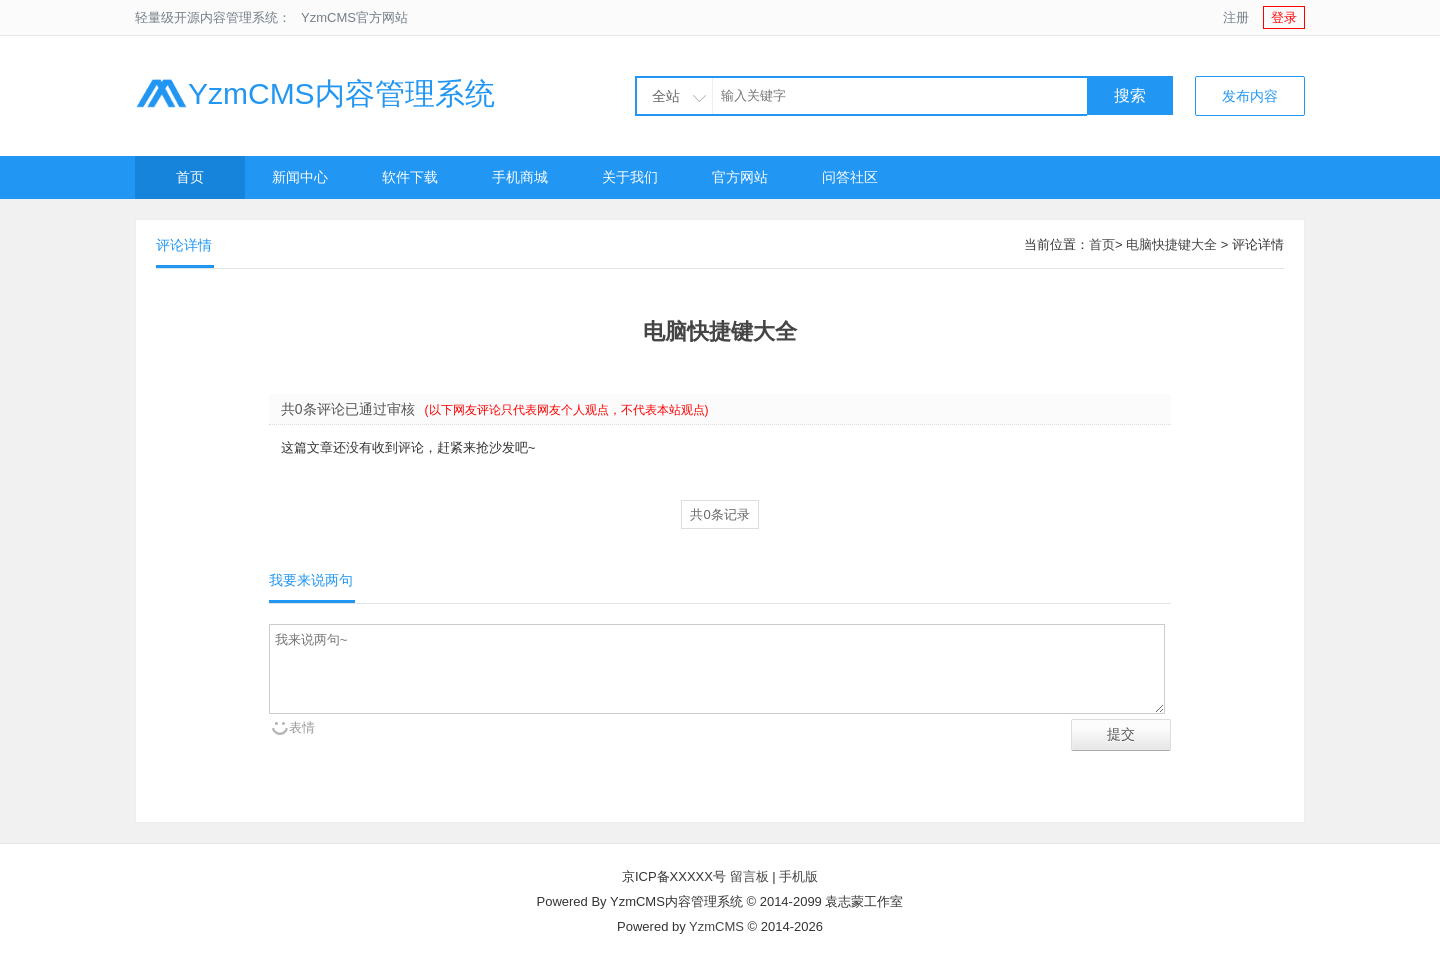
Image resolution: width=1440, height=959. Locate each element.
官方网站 (740, 177)
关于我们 (630, 177)
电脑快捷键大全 (1171, 244)
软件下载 (410, 177)
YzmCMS (716, 926)
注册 (1236, 17)
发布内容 (1250, 96)
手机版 (798, 876)
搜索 (1130, 95)
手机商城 (520, 177)
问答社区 (850, 177)
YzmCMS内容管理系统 (315, 93)
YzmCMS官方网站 (354, 17)
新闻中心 (300, 177)
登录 (1284, 17)
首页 (190, 177)
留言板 (749, 876)
